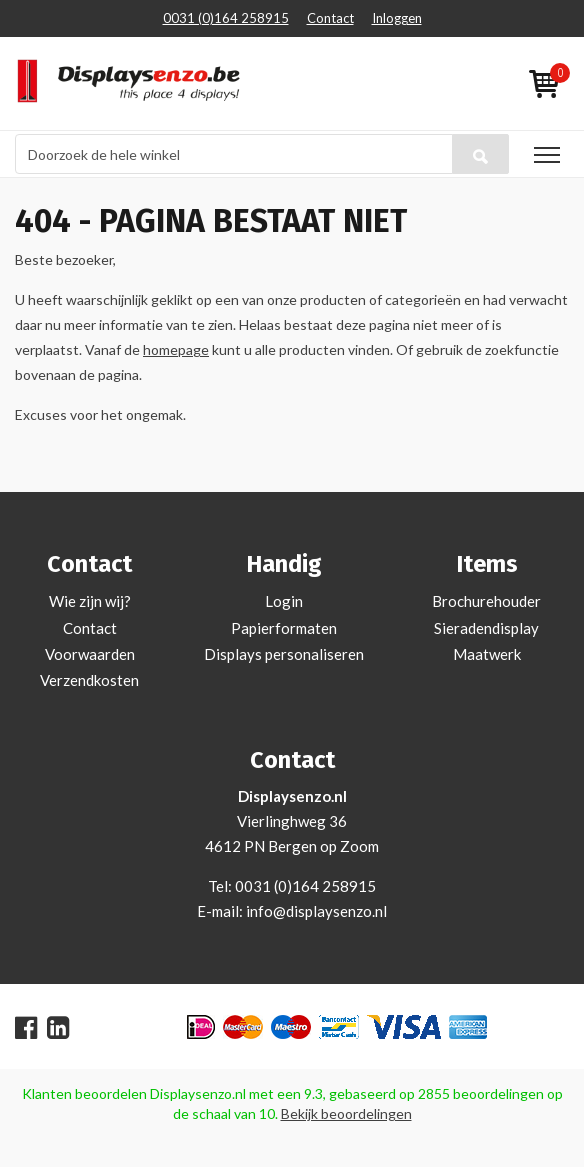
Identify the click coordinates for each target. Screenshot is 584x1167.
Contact (330, 18)
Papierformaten (284, 628)
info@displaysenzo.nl (316, 911)
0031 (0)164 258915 (226, 18)
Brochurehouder (486, 601)
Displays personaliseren (284, 654)
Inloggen (397, 18)
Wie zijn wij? (90, 601)
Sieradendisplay (486, 628)
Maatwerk (487, 654)
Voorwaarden (90, 654)
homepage (176, 349)
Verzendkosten (89, 680)
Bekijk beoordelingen (346, 1113)
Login (284, 601)
